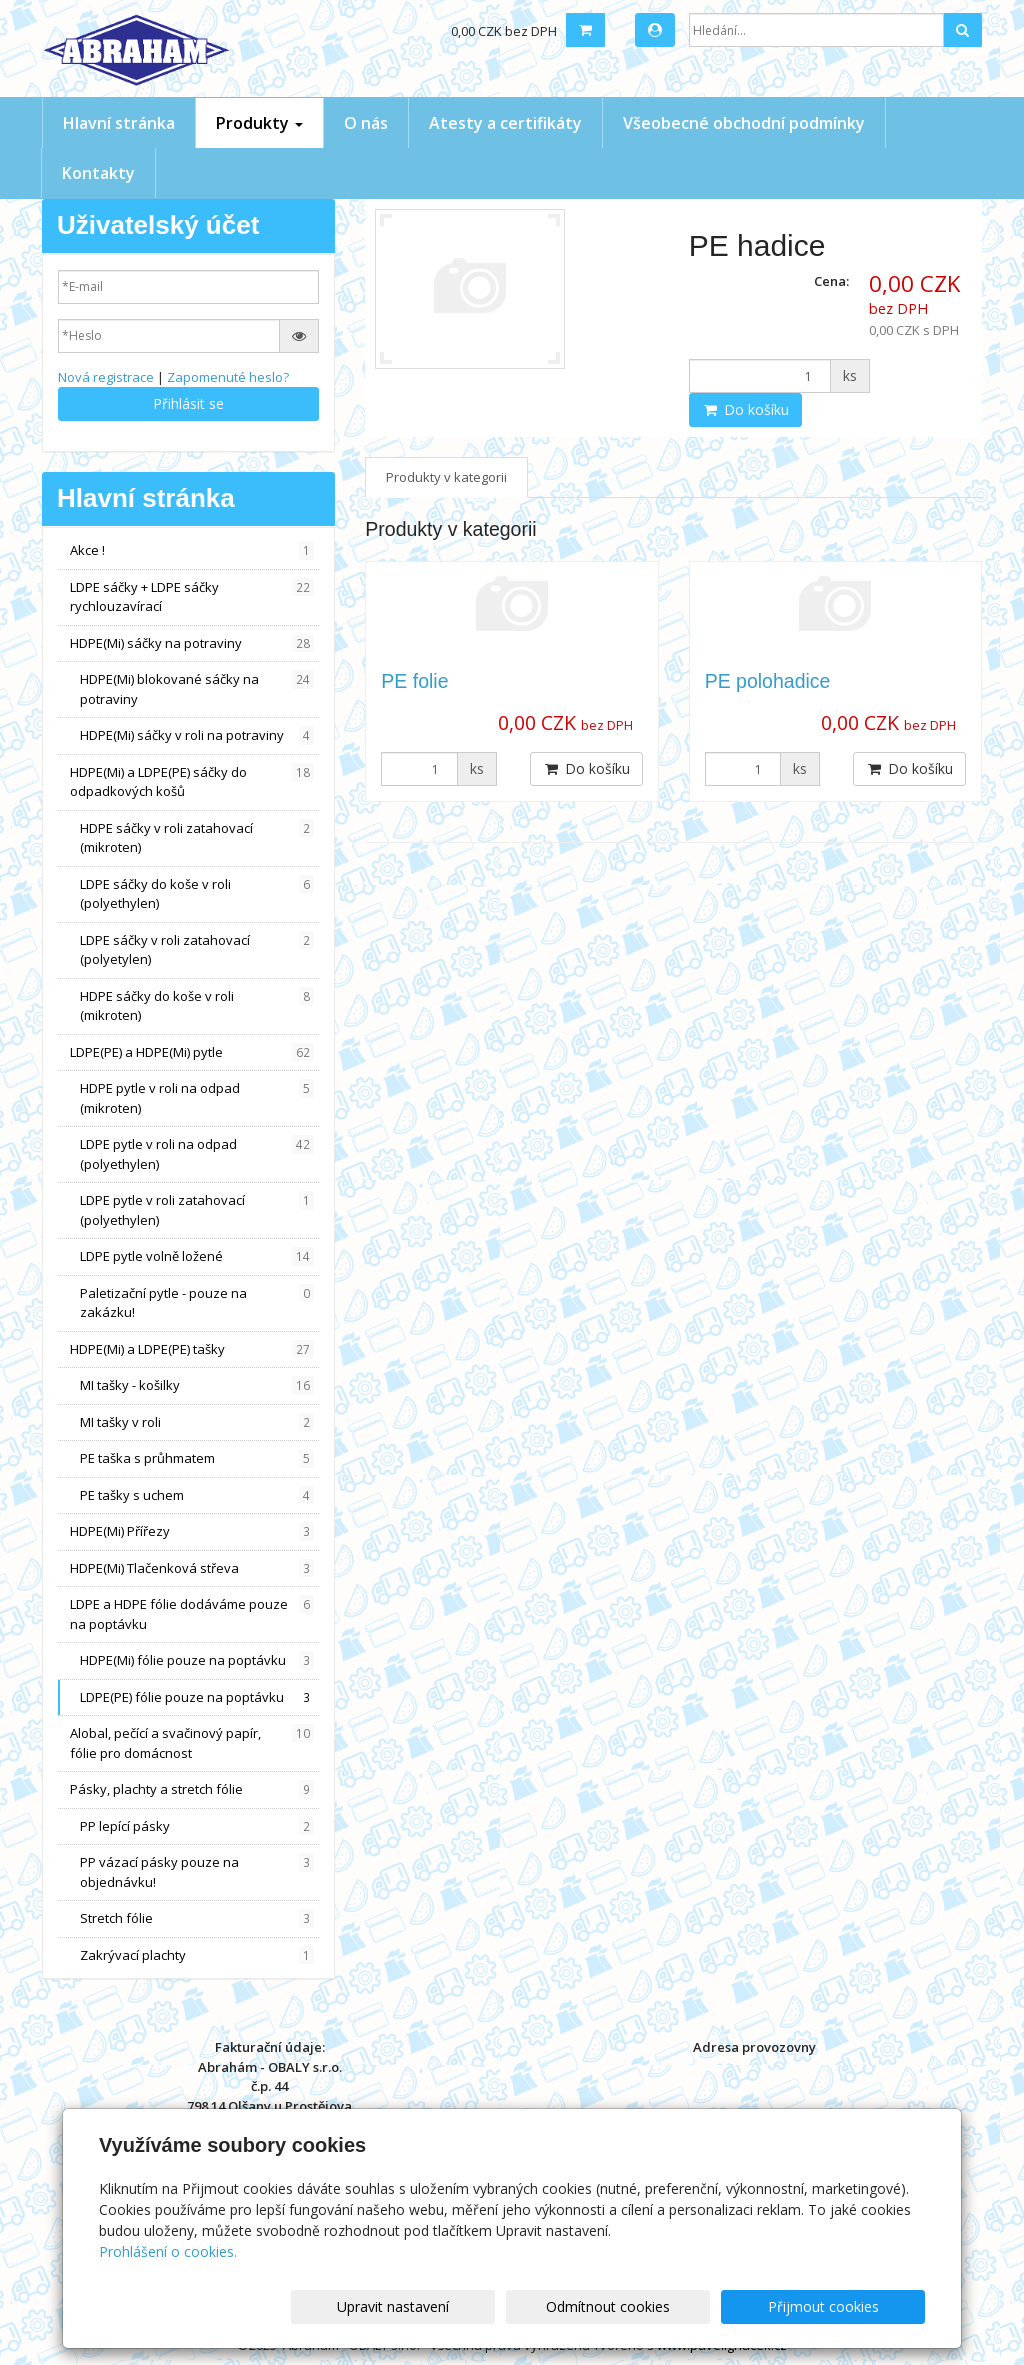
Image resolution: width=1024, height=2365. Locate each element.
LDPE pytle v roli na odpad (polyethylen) (197, 1154)
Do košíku (745, 409)
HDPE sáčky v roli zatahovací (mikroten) (197, 838)
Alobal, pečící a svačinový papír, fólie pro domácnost (192, 1743)
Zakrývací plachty (197, 1955)
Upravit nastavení (521, 2306)
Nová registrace (106, 377)
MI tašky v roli (197, 1422)
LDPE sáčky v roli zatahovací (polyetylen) (197, 950)
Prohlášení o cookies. (168, 2251)
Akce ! (192, 550)
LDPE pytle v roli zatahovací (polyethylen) (197, 1210)
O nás (366, 123)
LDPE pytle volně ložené (197, 1256)
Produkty (259, 123)
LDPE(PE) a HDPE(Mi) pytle (192, 1052)
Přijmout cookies (848, 2306)
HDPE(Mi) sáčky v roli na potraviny (197, 735)
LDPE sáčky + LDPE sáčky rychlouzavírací (192, 597)
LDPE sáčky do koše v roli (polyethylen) (197, 894)
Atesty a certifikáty (505, 123)
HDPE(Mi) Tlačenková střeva (192, 1568)
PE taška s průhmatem (197, 1458)
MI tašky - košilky (197, 1385)
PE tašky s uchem (197, 1495)
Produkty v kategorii (446, 477)
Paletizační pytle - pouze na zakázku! (197, 1303)
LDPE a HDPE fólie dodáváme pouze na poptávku (192, 1614)
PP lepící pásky (197, 1826)
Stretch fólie (197, 1918)
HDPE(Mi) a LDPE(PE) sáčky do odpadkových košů (192, 782)
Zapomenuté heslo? (228, 377)
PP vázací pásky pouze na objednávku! (197, 1872)
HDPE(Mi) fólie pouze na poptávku (197, 1660)
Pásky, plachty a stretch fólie (192, 1789)
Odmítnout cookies (685, 2306)
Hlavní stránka (119, 123)
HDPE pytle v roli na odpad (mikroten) (197, 1098)
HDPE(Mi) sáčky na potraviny (192, 643)
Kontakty (98, 173)
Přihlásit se (188, 403)
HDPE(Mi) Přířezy (192, 1531)
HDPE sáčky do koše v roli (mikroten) (197, 1006)
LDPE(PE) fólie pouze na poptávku (197, 1697)
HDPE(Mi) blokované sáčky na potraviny (197, 689)
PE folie (414, 681)
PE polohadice (768, 681)
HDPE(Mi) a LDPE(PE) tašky (192, 1349)
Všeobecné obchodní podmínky (744, 123)
